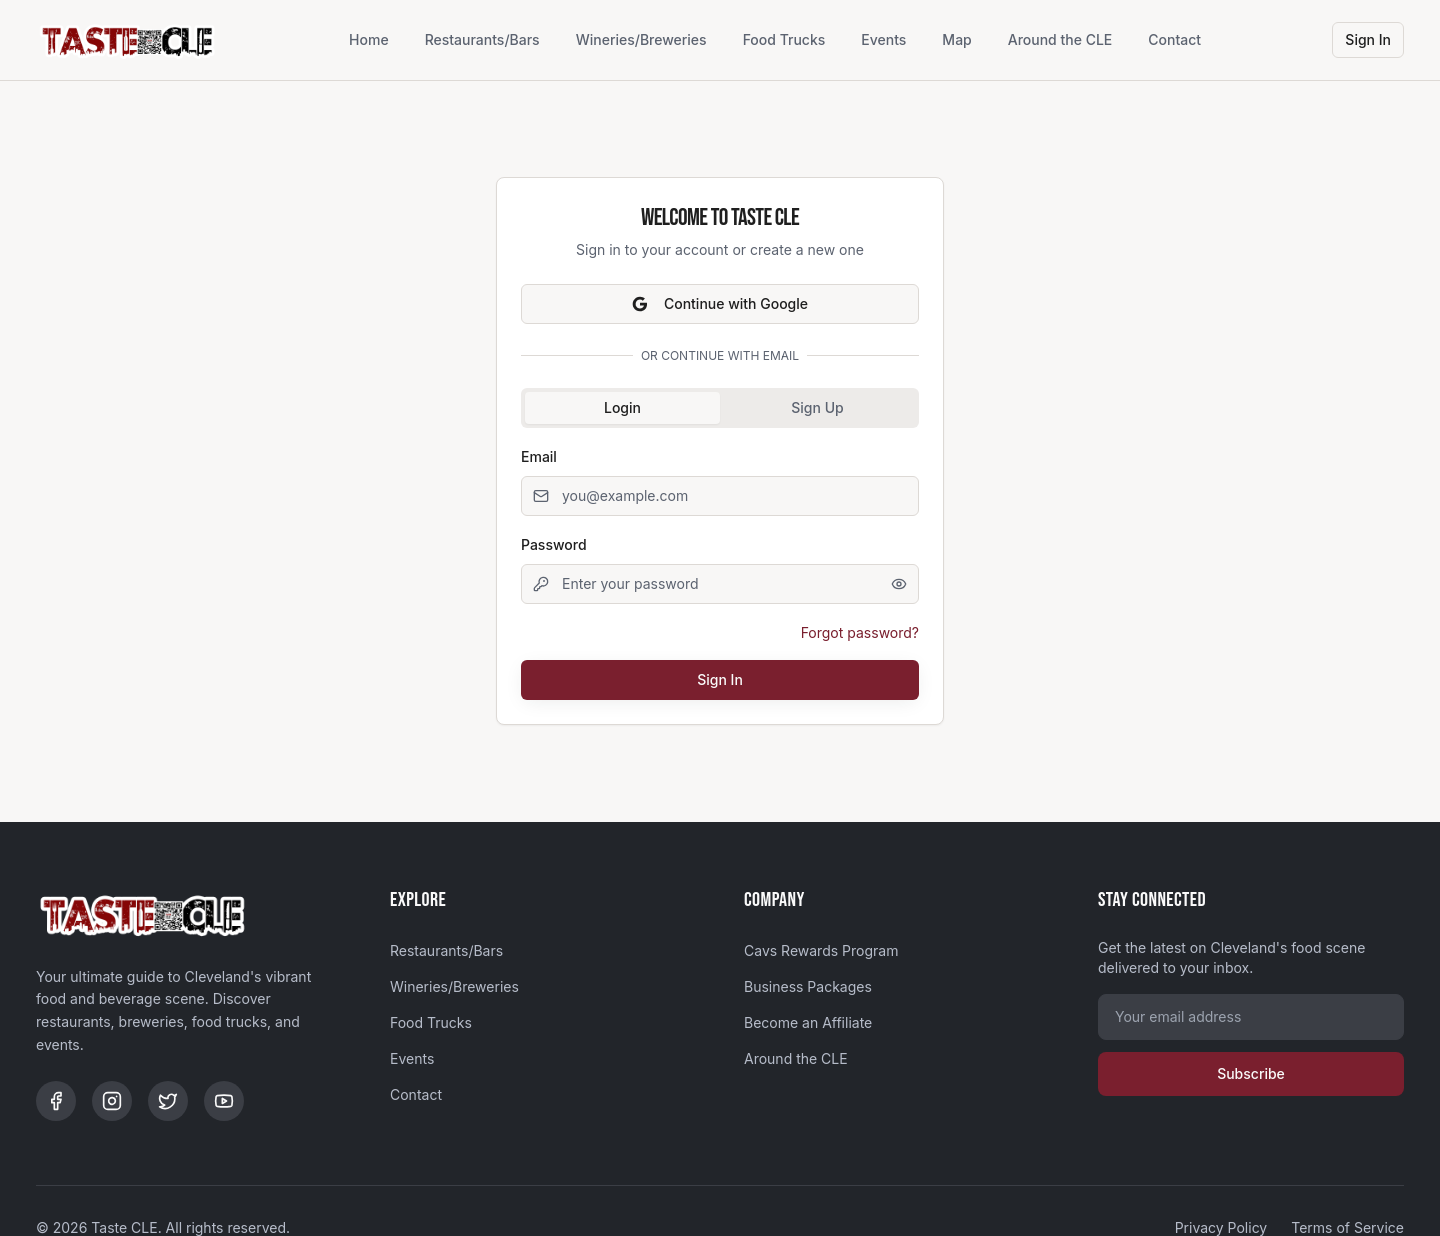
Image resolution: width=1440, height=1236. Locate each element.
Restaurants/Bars (482, 39)
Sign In (1368, 39)
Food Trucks (784, 39)
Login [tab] (622, 407)
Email (539, 456)
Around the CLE (1060, 39)
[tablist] (720, 408)
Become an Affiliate (808, 1022)
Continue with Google (720, 303)
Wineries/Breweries (641, 39)
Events (883, 39)
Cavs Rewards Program (821, 950)
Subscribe (1251, 1073)
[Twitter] (168, 1101)
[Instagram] (112, 1101)
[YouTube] (224, 1101)
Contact (1174, 39)
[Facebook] (56, 1101)
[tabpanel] (720, 572)
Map (956, 39)
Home (369, 39)
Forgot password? (860, 632)
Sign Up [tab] (817, 407)
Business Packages (808, 986)
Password (554, 544)
